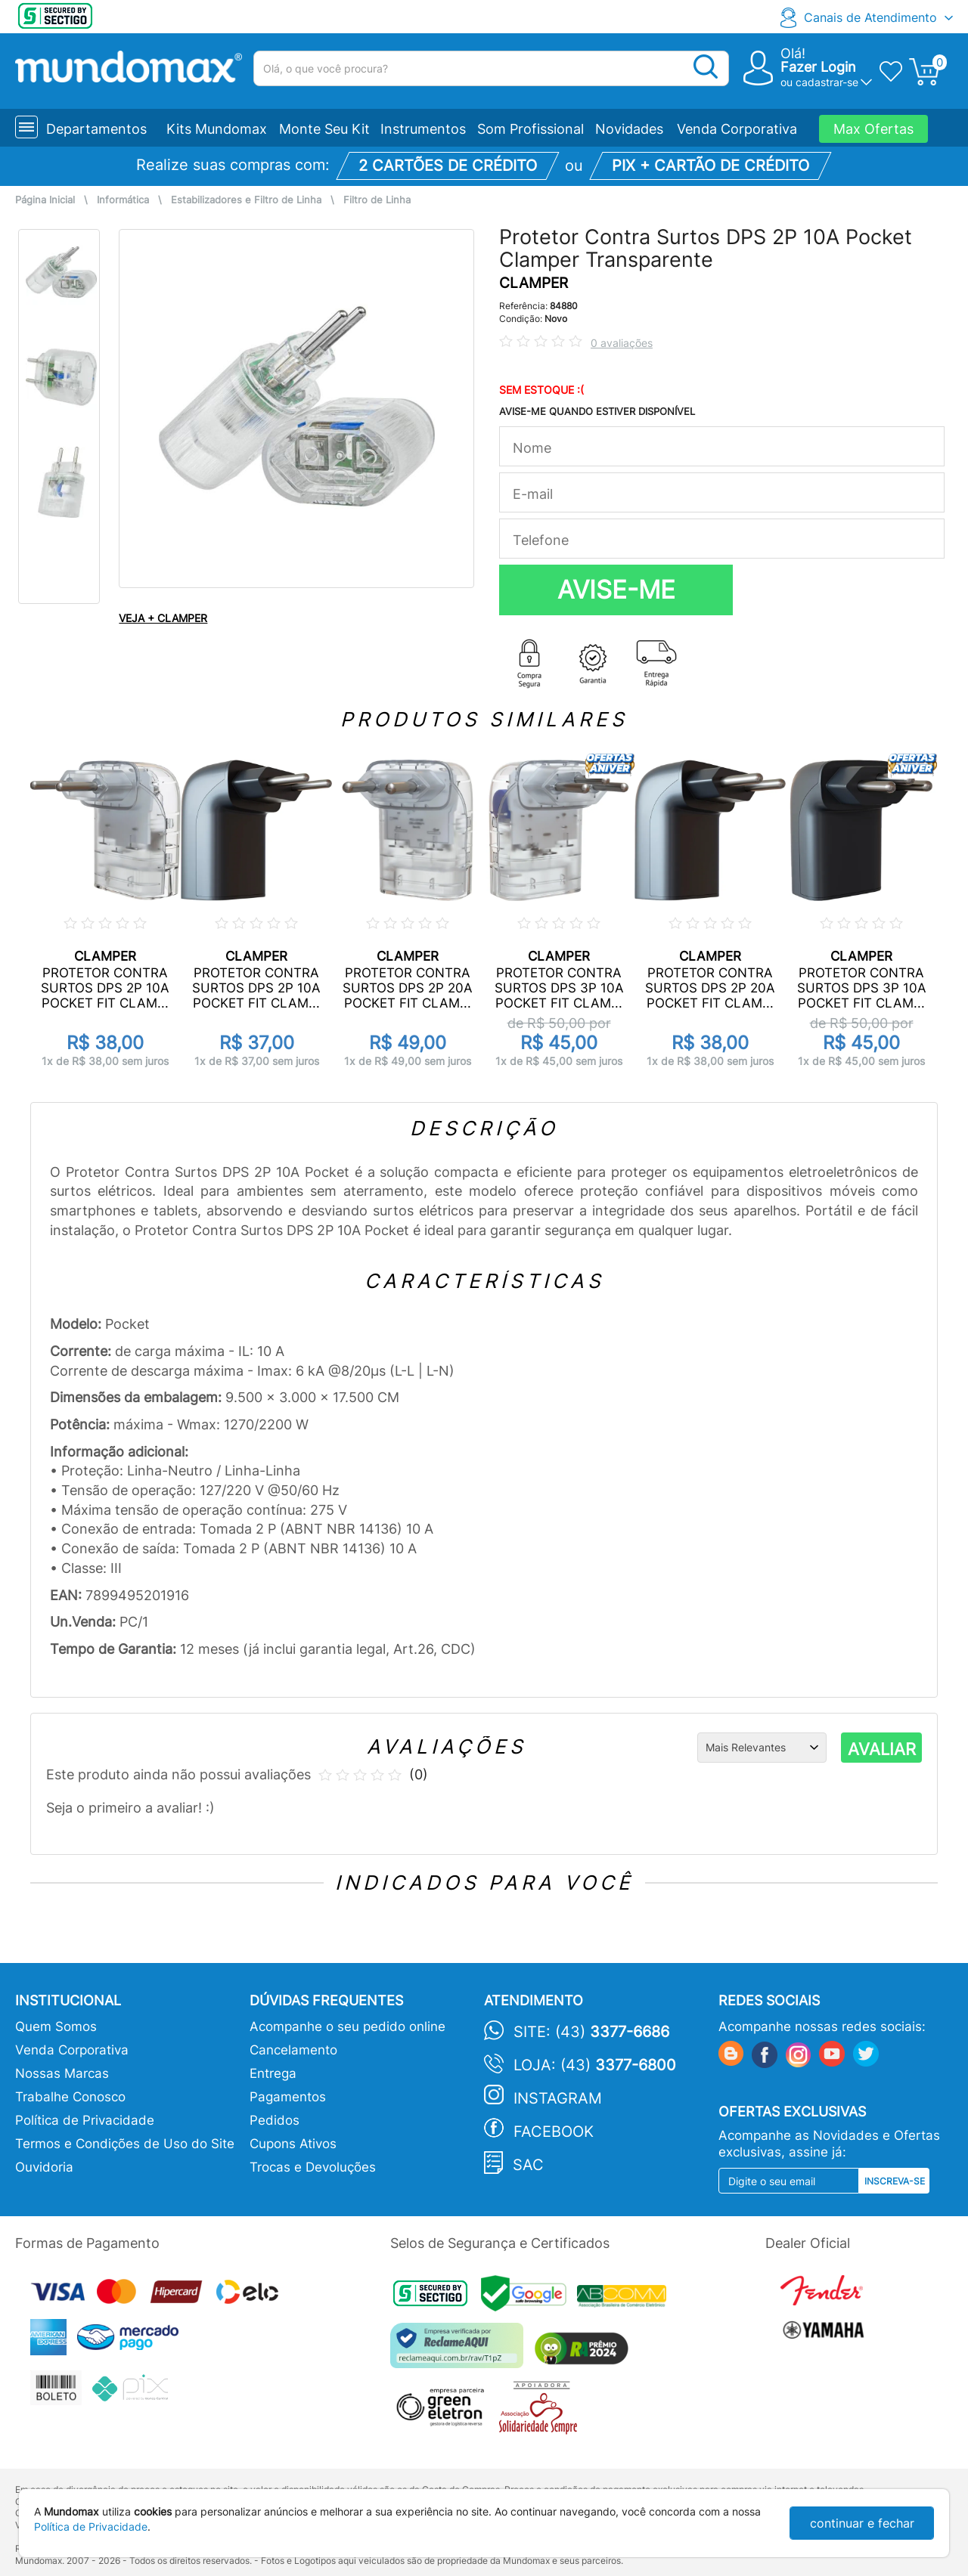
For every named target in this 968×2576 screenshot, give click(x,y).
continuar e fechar (862, 2523)
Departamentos (96, 129)
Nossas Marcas (62, 2073)
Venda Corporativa (737, 129)
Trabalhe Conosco (70, 2096)
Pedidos (274, 2120)
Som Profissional (530, 129)
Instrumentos (423, 129)
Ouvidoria (44, 2167)
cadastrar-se (827, 82)
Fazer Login (818, 67)
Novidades (629, 129)
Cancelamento (293, 2049)
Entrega (273, 2073)
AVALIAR (882, 1749)
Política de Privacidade (84, 2120)
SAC (528, 2165)
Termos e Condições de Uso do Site (124, 2143)
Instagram (557, 2098)
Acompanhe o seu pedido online (347, 2026)
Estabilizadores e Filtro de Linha (246, 200)
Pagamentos (288, 2096)
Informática (123, 200)
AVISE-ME (616, 589)
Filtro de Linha (377, 200)
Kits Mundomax (216, 129)
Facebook (553, 2131)
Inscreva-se (894, 2181)
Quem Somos (56, 2026)
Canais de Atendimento (870, 17)
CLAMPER (533, 283)
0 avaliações (622, 342)
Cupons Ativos (293, 2143)
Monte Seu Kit (324, 129)
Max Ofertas (873, 129)
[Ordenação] (762, 1747)
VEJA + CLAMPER (163, 617)
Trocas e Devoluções (313, 2167)
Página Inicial (45, 200)
